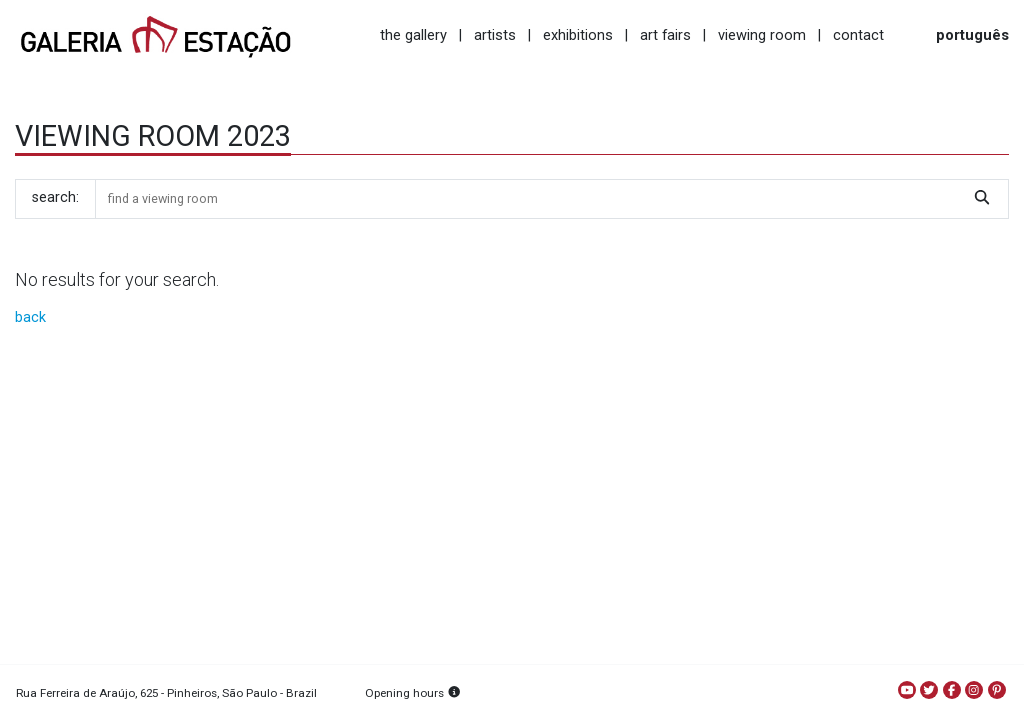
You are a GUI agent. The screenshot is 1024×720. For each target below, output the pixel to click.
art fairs (665, 35)
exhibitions (578, 35)
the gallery (413, 35)
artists (495, 35)
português (972, 35)
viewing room (762, 35)
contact (858, 35)
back (30, 317)
